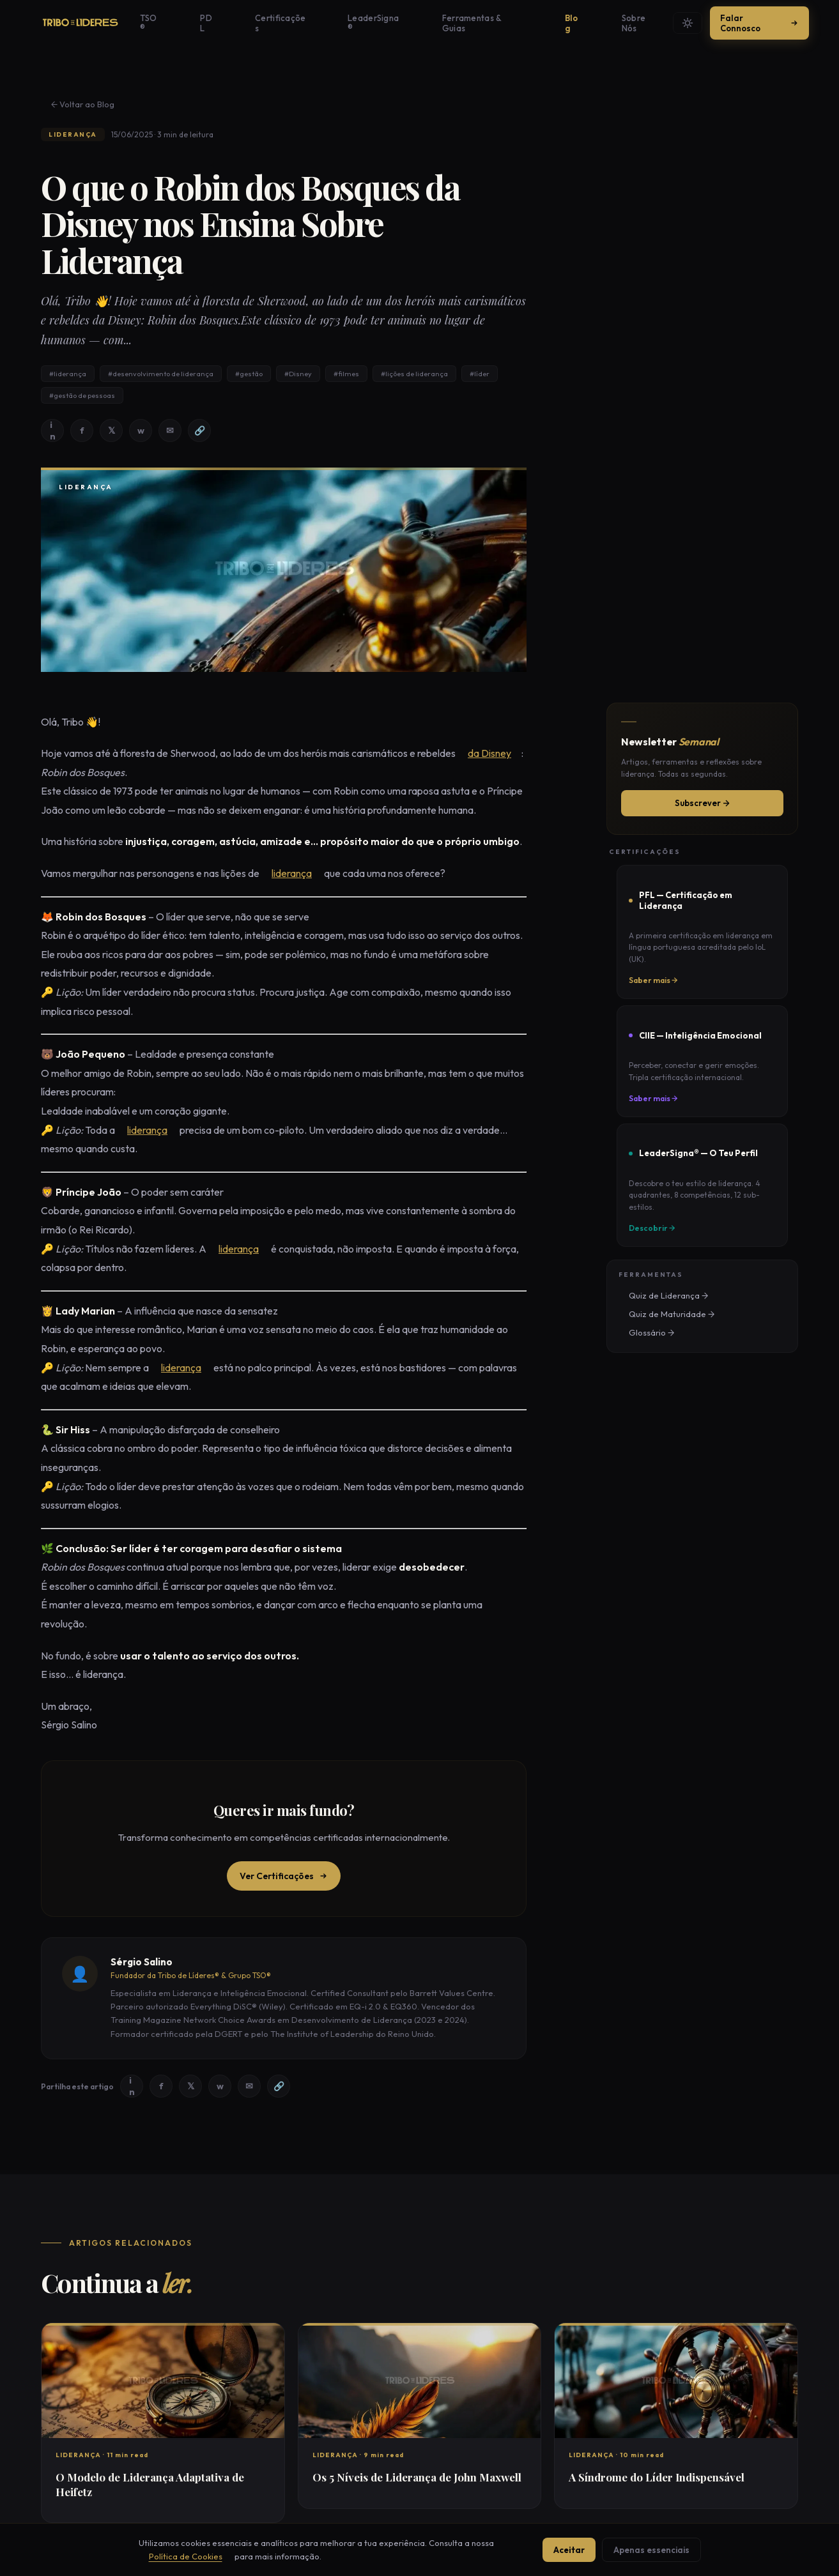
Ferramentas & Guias (453, 23)
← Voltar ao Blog (72, 104)
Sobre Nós (571, 23)
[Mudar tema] (681, 23)
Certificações (290, 23)
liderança (281, 874)
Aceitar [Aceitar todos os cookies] (564, 2550)
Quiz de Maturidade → (661, 1281)
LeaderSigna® (364, 23)
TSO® (200, 23)
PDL (237, 23)
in (53, 431)
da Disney (479, 754)
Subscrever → (702, 804)
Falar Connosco (754, 23)
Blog (523, 23)
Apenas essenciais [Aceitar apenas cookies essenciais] (656, 2550)
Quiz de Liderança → (658, 1262)
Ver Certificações (283, 1877)
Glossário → (641, 1299)
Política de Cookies (166, 2556)
